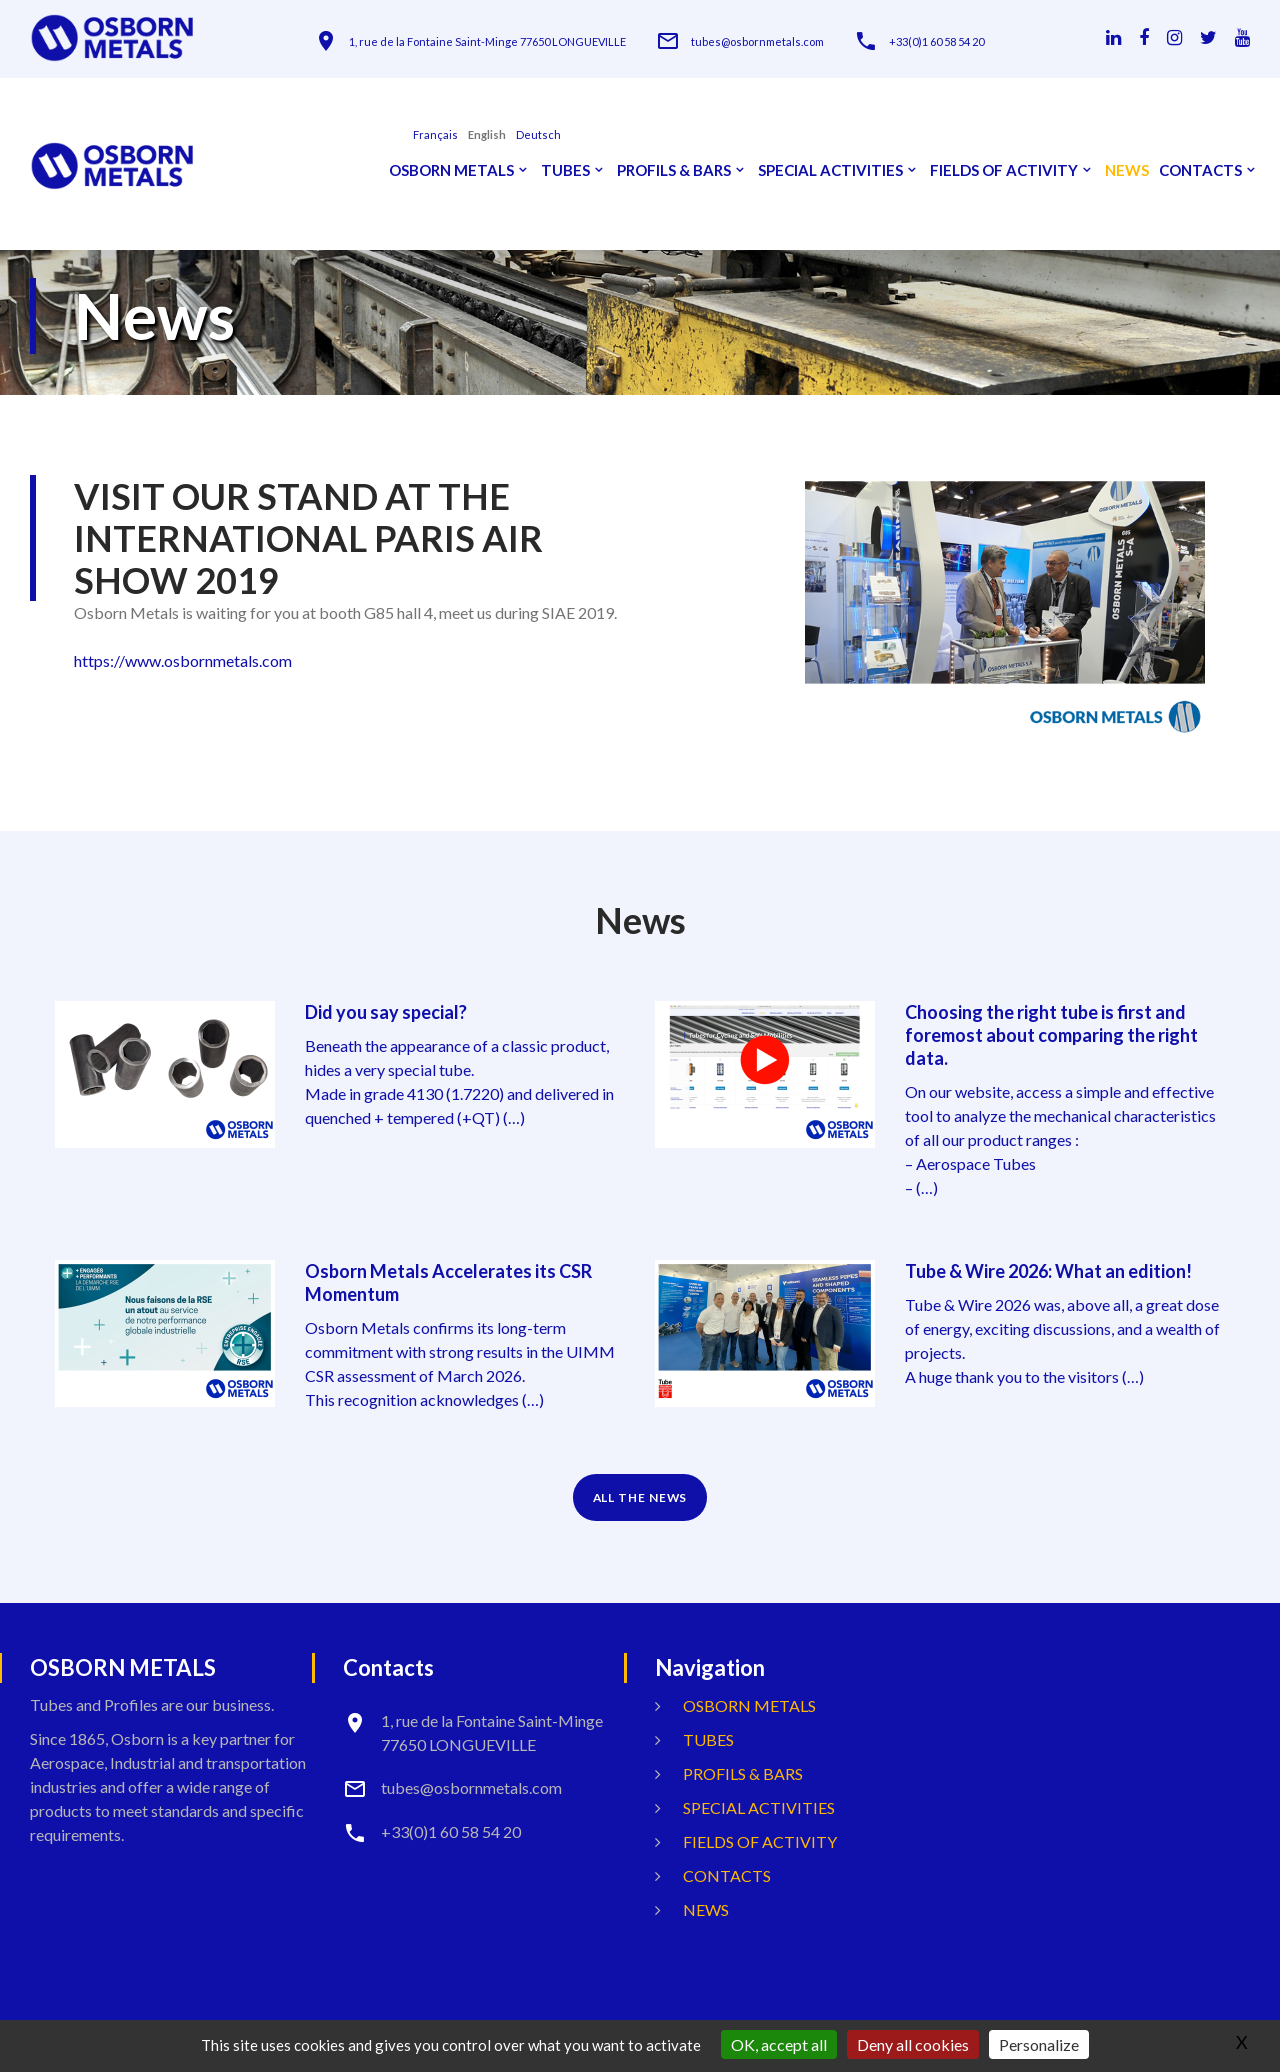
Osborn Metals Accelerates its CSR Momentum (448, 1279)
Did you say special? (386, 1012)
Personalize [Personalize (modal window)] (1039, 2044)
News (1127, 170)
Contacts (1200, 170)
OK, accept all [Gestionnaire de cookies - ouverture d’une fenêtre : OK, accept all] (779, 2044)
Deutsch (538, 134)
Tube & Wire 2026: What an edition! (1048, 1268)
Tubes (565, 170)
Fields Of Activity (1004, 170)
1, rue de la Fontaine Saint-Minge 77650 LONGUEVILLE (487, 41)
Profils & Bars (674, 170)
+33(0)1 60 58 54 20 (936, 41)
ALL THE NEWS (640, 1491)
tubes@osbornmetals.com (757, 41)
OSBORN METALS (451, 170)
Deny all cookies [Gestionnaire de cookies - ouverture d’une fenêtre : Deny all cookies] (913, 2044)
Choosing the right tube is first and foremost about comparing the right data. (1051, 1034)
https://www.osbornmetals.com (183, 660)
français (435, 134)
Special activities (830, 170)
